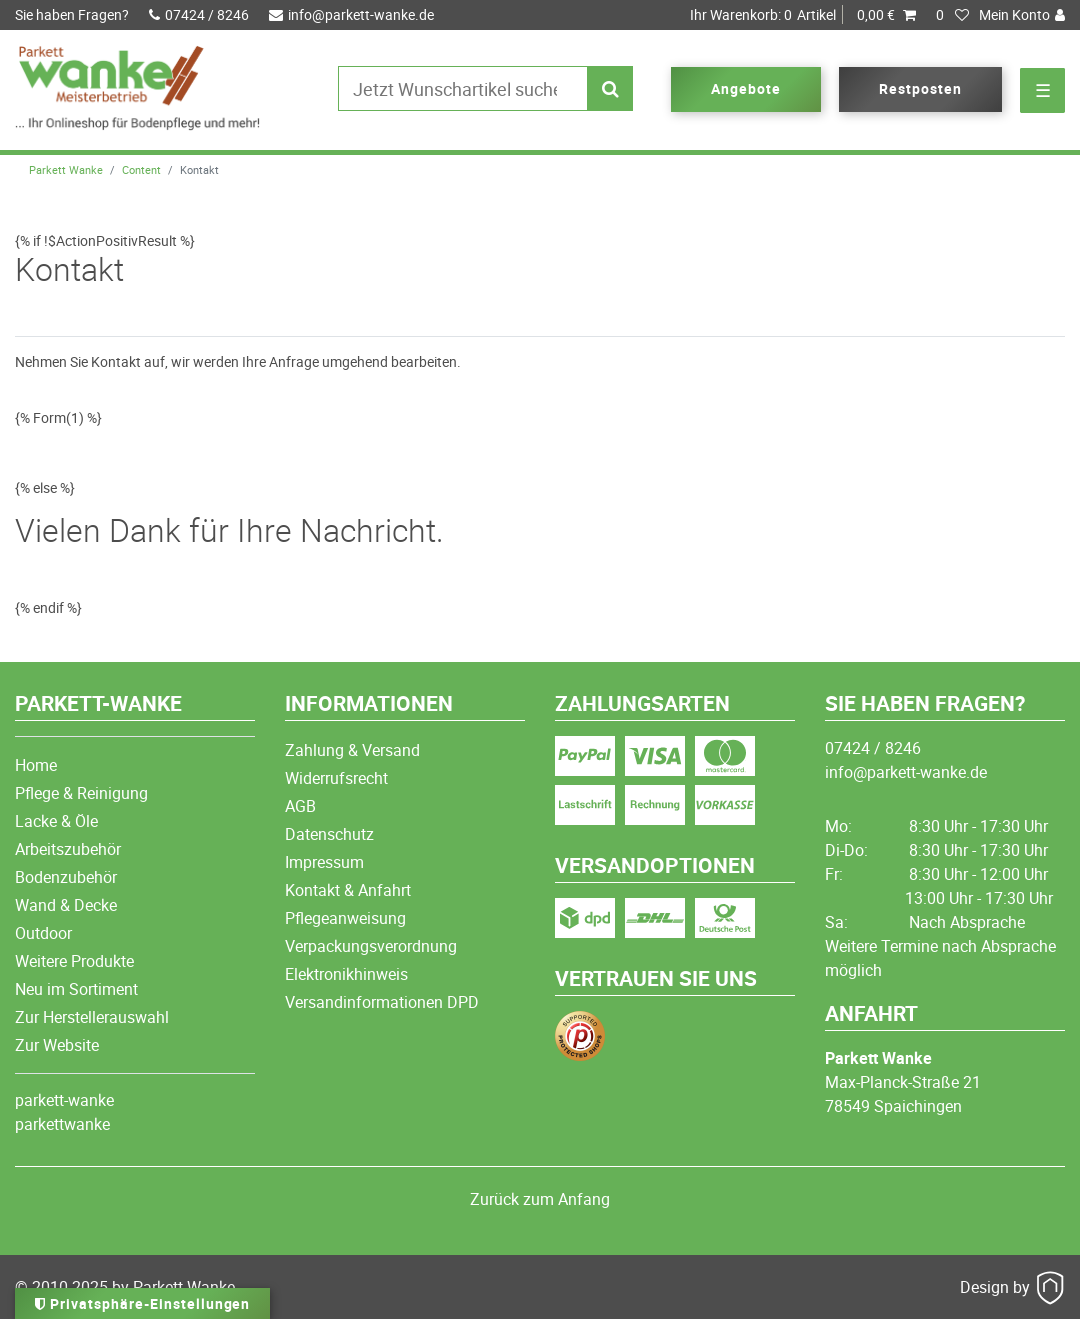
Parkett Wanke (66, 169)
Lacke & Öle (56, 821)
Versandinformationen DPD (382, 1002)
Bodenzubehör (66, 877)
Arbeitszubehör (68, 849)
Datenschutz (329, 834)
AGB (300, 806)
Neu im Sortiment (76, 989)
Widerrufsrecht (336, 778)
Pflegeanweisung (345, 918)
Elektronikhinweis (346, 974)
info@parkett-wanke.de (351, 14)
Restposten (920, 88)
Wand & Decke (66, 905)
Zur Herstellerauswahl (92, 1017)
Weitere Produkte (74, 961)
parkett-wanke (64, 1100)
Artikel (803, 15)
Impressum (324, 862)
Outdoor (43, 933)
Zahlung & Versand (352, 750)
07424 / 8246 (199, 14)
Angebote (746, 88)
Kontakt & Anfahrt (348, 890)
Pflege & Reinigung (81, 793)
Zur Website (57, 1045)
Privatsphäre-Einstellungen (142, 1303)
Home (36, 765)
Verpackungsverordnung (371, 946)
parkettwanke (62, 1124)
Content (141, 169)
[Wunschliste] (953, 15)
